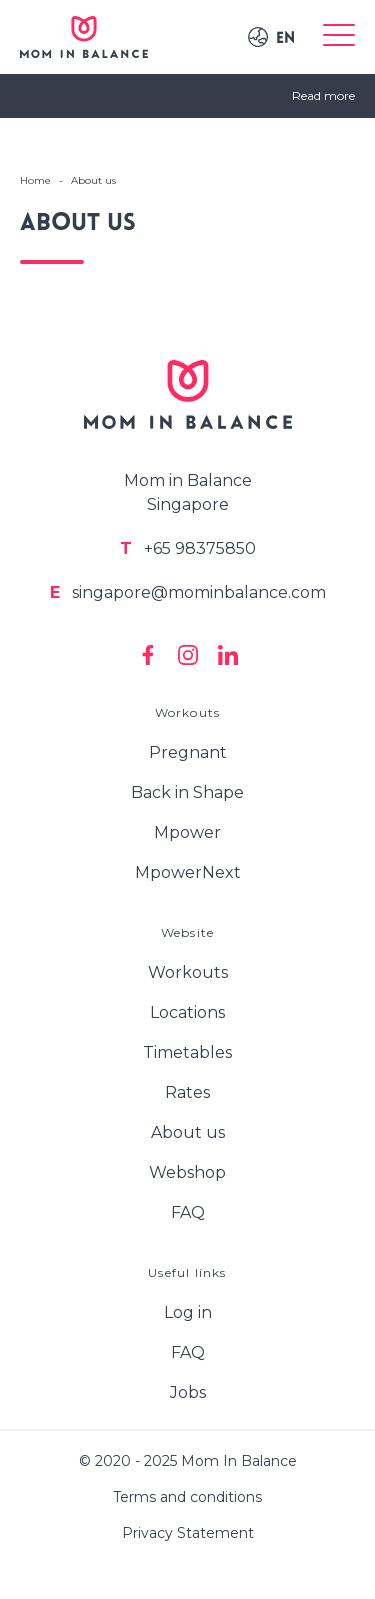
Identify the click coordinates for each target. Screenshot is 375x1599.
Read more (323, 96)
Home (35, 180)
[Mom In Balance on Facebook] (148, 655)
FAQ (188, 1212)
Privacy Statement (188, 1533)
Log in (188, 1312)
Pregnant (188, 752)
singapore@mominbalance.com (188, 592)
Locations (187, 1012)
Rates (187, 1092)
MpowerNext (188, 872)
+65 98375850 (188, 548)
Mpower (187, 832)
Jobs (188, 1392)
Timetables (187, 1052)
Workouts (188, 972)
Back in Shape (187, 792)
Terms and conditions (187, 1497)
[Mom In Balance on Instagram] (188, 655)
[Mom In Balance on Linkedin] (228, 655)
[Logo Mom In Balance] (84, 37)
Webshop (187, 1172)
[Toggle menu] (339, 37)
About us (188, 1132)
